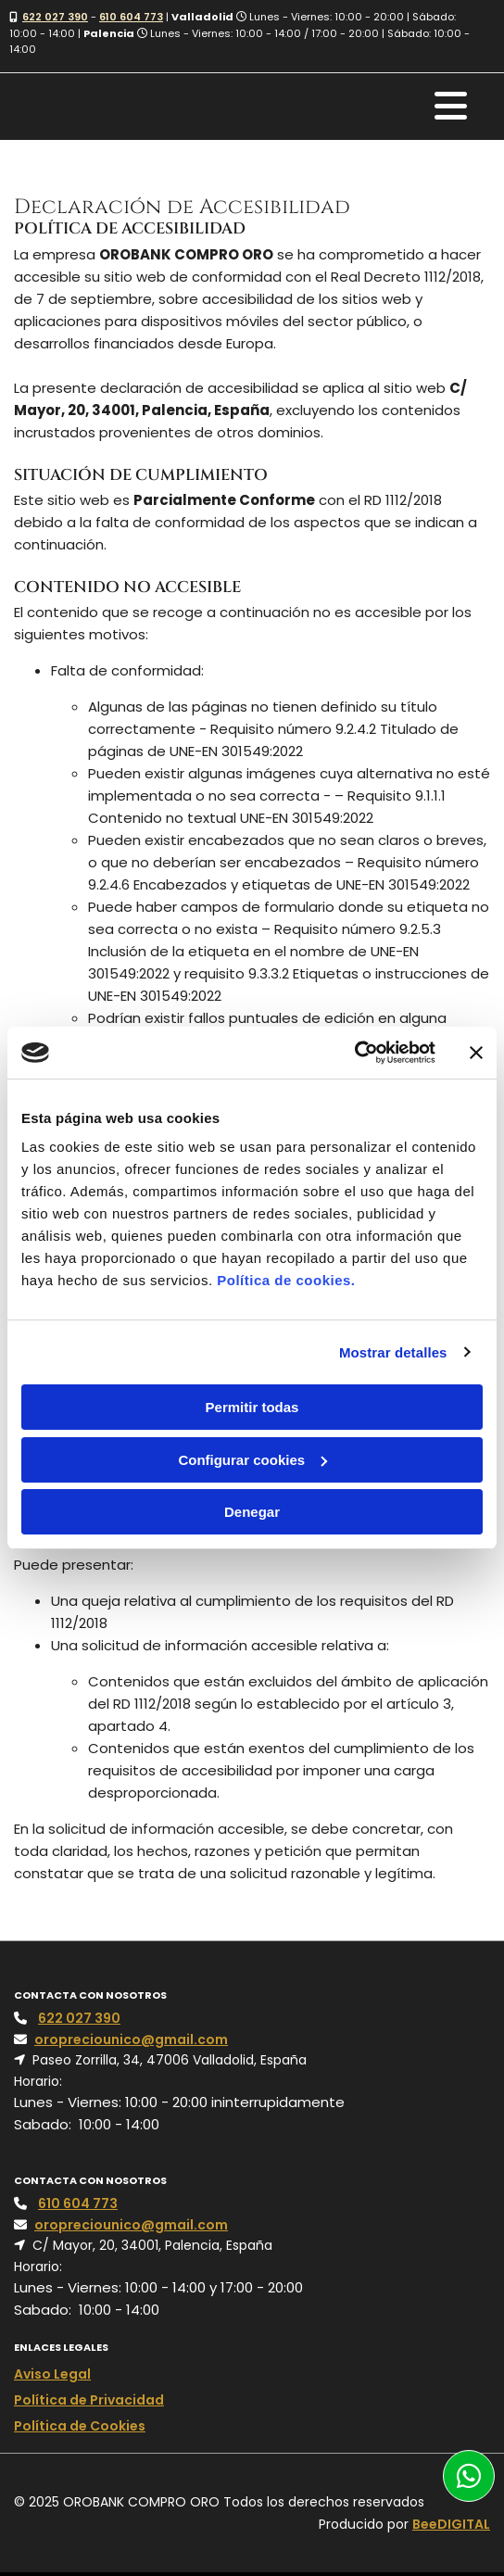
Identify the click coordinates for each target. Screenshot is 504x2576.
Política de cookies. (286, 1280)
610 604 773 (131, 16)
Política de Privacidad (89, 2400)
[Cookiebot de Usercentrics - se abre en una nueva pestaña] (354, 1053)
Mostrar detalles (393, 1352)
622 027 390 (55, 16)
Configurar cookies (252, 1460)
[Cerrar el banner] (476, 1052)
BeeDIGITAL (451, 2524)
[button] (469, 2476)
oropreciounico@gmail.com (131, 2039)
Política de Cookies (79, 2426)
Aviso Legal (52, 2374)
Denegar (252, 1512)
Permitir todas (252, 1407)
